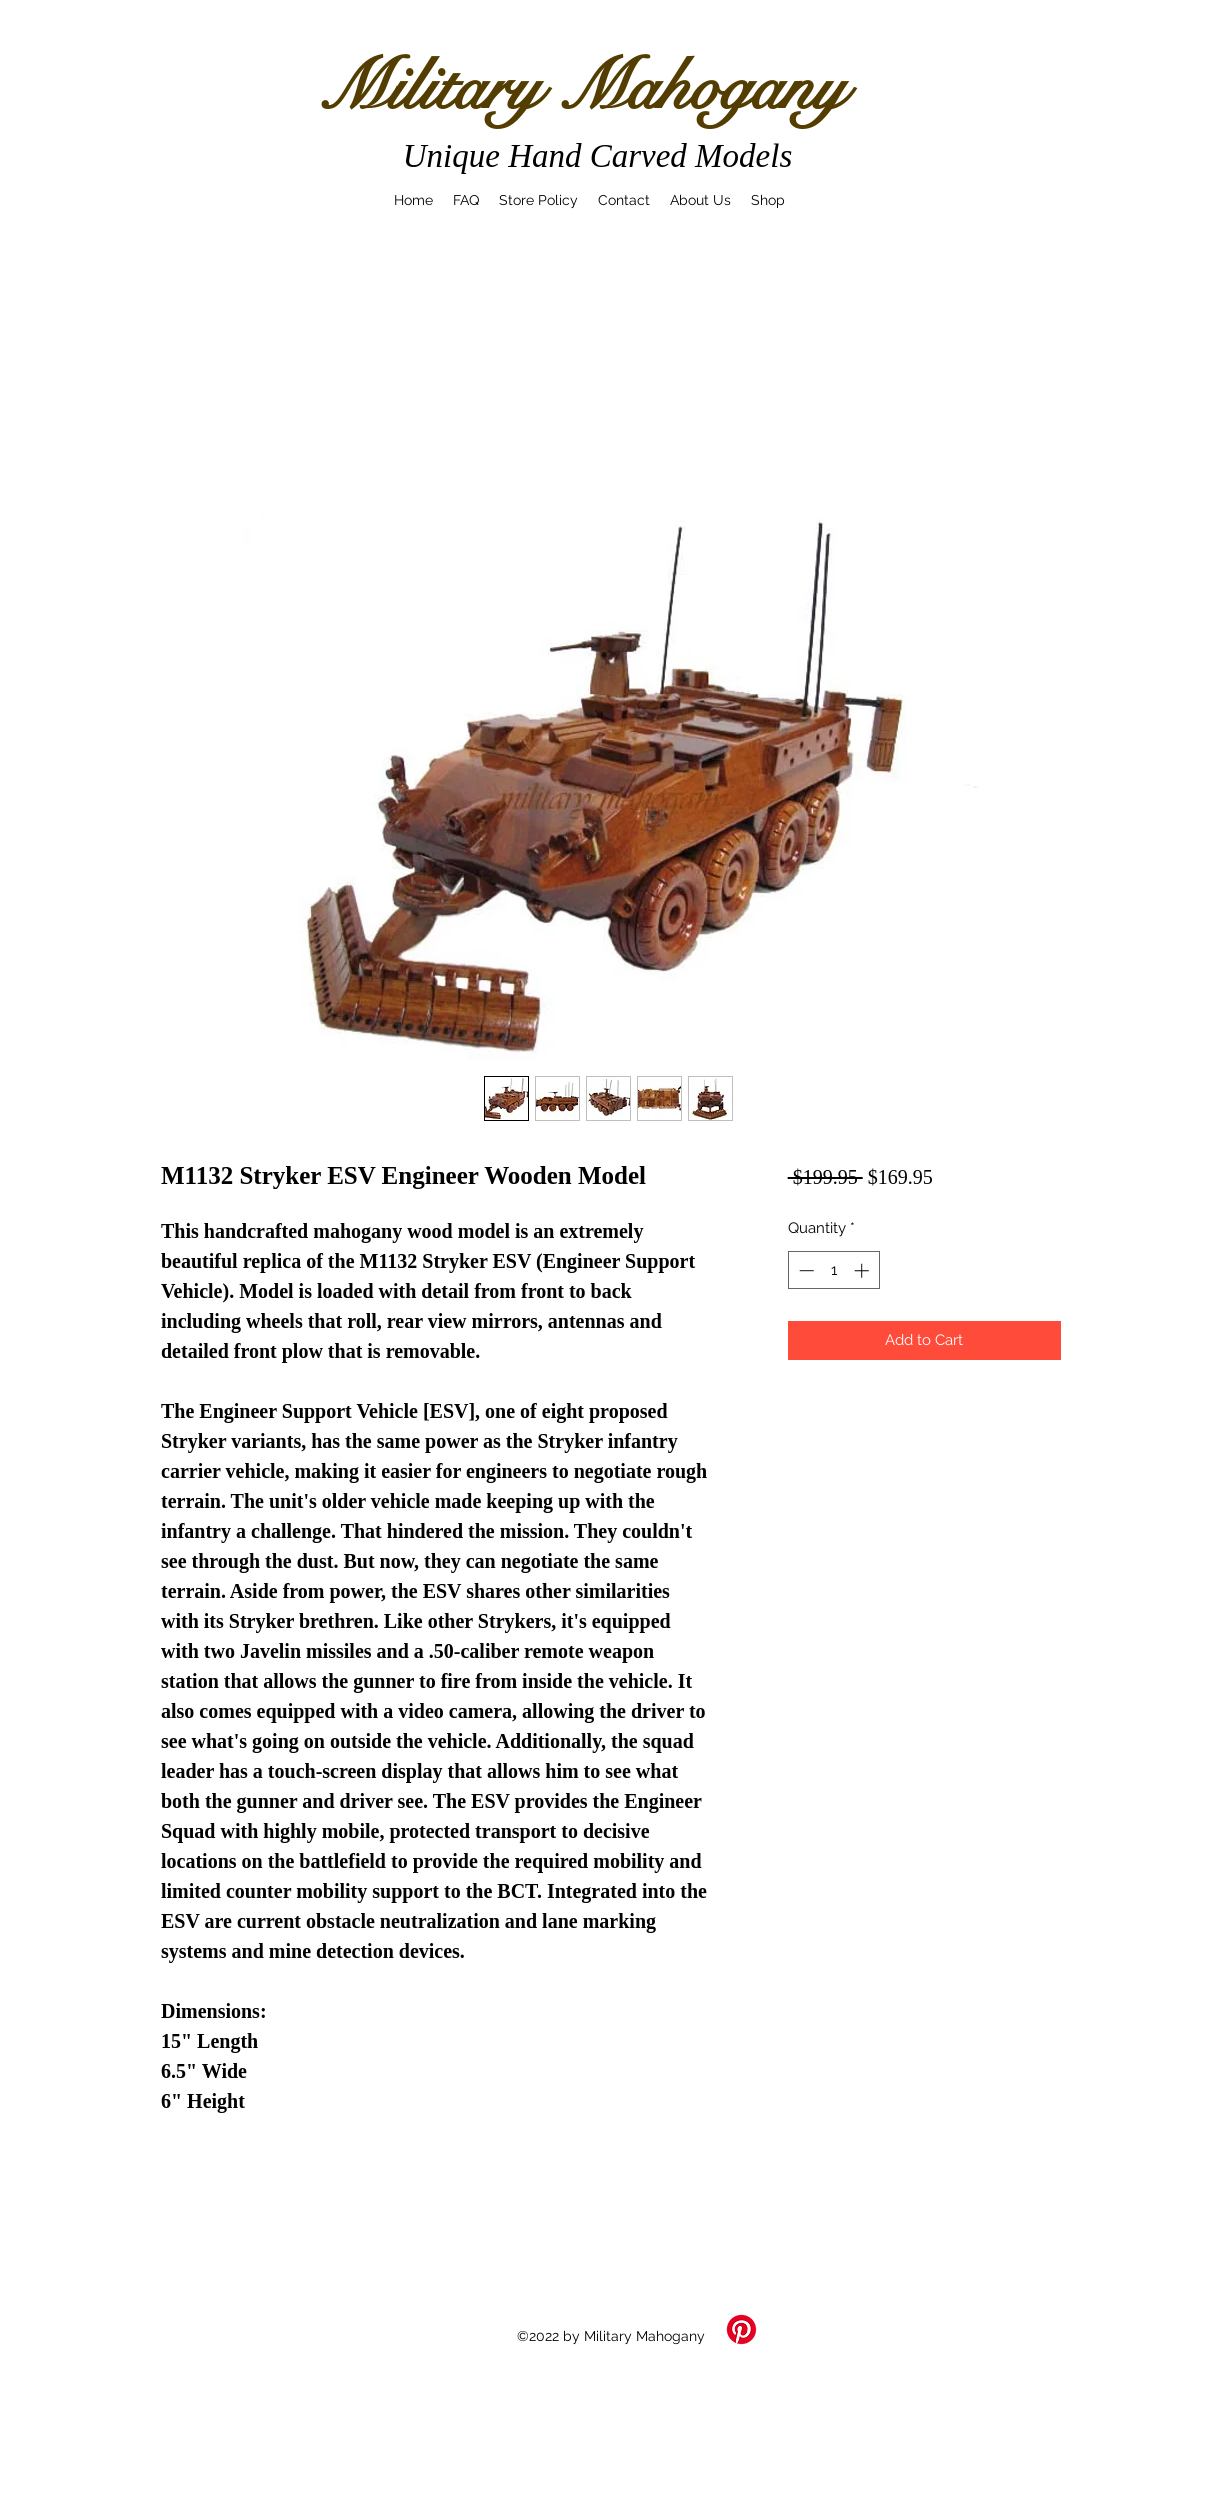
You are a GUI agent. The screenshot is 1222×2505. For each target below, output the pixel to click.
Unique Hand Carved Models (598, 156)
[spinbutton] (833, 1270)
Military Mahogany (581, 87)
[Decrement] (804, 1270)
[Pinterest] (741, 2329)
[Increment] (863, 1270)
